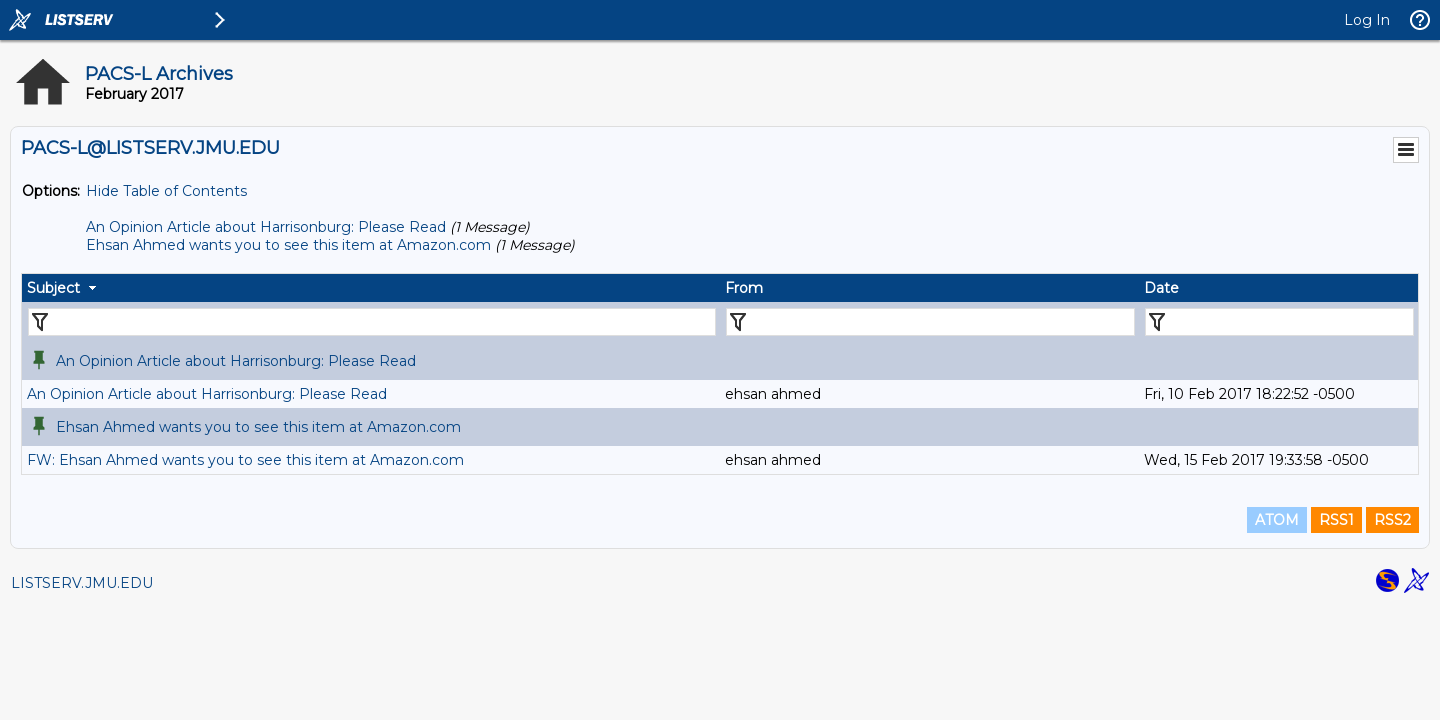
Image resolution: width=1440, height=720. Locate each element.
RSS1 (1336, 520)
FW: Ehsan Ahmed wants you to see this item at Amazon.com (245, 460)
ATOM (1277, 520)
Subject (53, 288)
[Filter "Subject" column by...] (372, 322)
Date (1161, 288)
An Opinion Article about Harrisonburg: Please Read (266, 227)
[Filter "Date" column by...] (1279, 322)
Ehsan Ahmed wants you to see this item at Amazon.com (288, 245)
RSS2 (1392, 520)
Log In (1367, 20)
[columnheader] (371, 288)
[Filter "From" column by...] (930, 322)
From (744, 288)
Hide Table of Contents (166, 191)
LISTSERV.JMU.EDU (82, 583)
